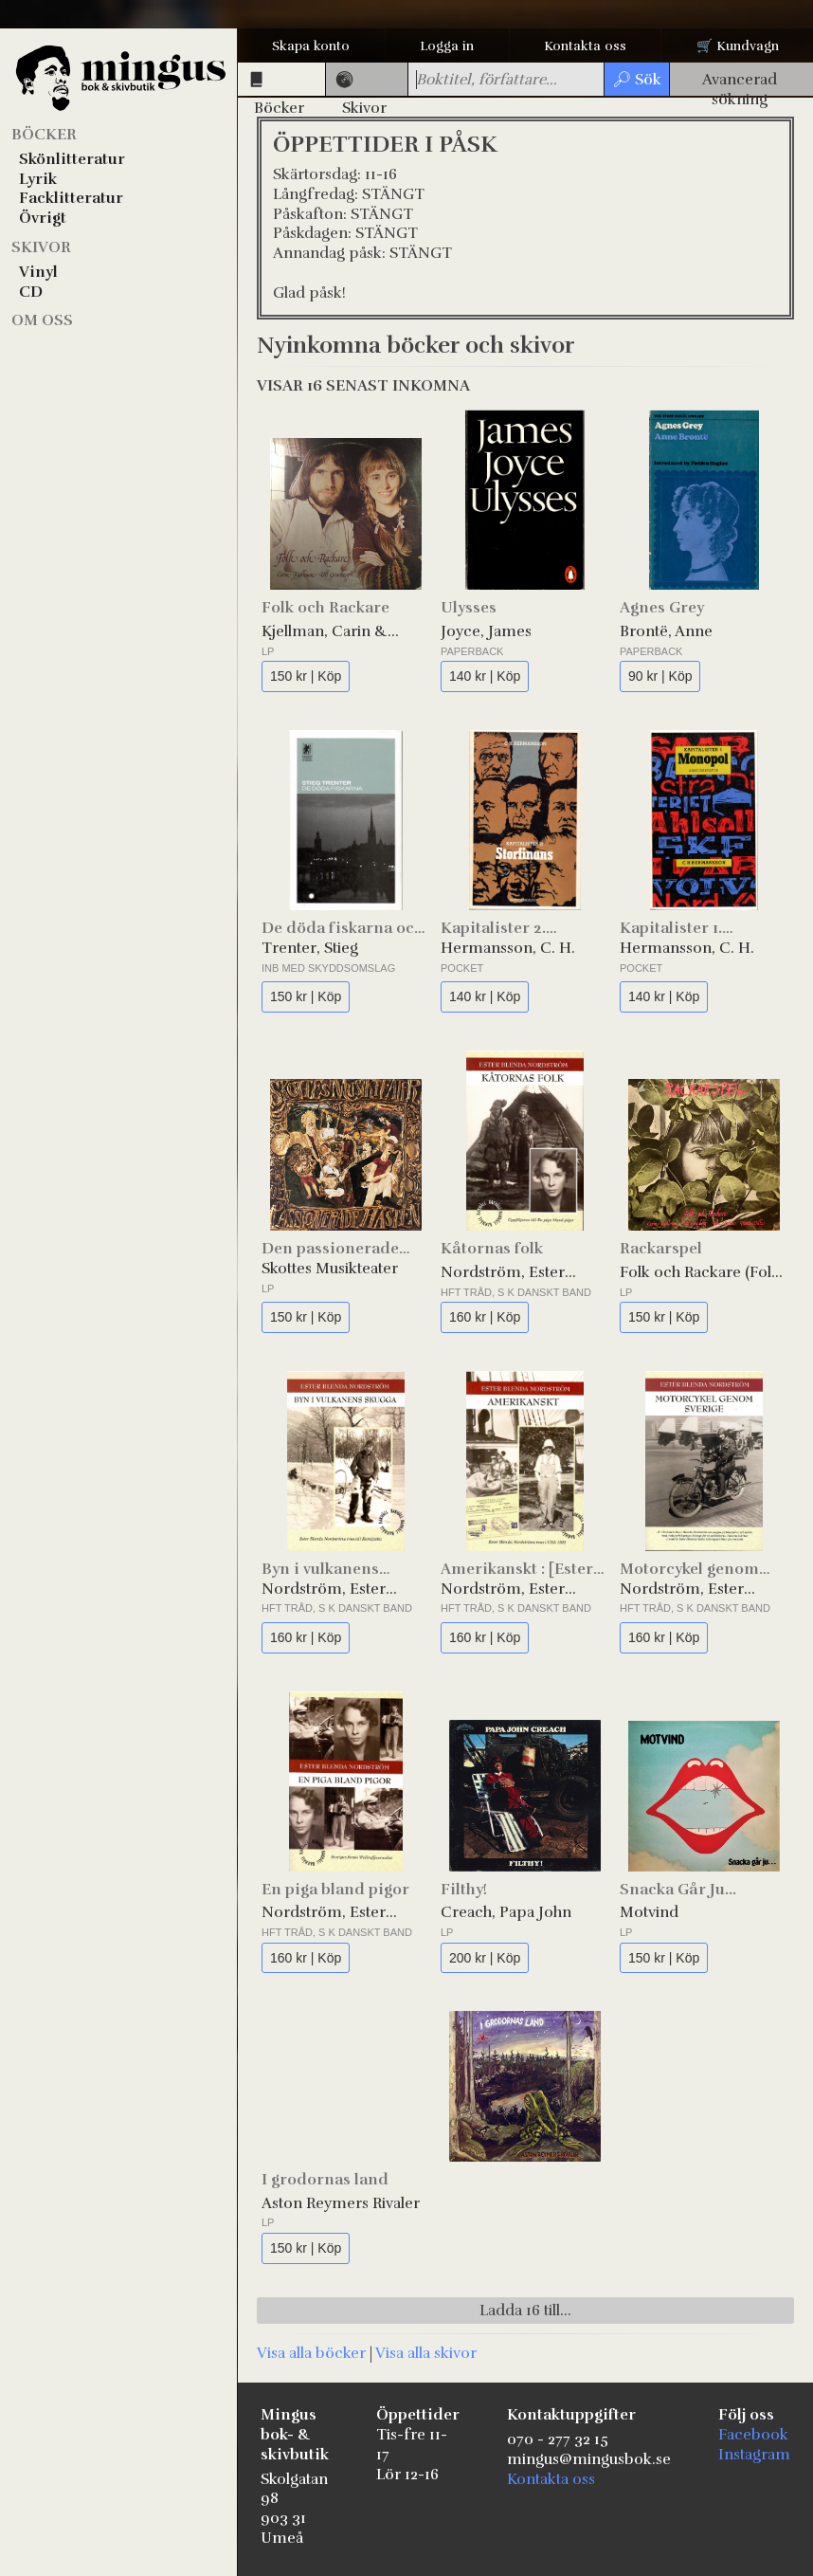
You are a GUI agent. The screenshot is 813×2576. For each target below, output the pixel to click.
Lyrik (38, 179)
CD (31, 292)
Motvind (649, 1912)
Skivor (41, 247)
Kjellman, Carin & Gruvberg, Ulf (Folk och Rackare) (344, 632)
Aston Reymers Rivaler (341, 2203)
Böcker (44, 134)
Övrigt (42, 218)
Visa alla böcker (311, 2353)
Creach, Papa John (506, 1912)
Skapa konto (311, 46)
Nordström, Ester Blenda (503, 1273)
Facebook (753, 2434)
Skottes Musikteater (330, 1268)
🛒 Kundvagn (737, 46)
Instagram (754, 2454)
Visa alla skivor (426, 2353)
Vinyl (38, 272)
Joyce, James (486, 631)
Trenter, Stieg (310, 948)
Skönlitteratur (72, 159)
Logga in (447, 46)
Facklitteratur (71, 198)
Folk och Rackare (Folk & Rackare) (700, 1273)
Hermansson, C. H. (508, 948)
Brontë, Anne (666, 631)
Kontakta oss (585, 46)
